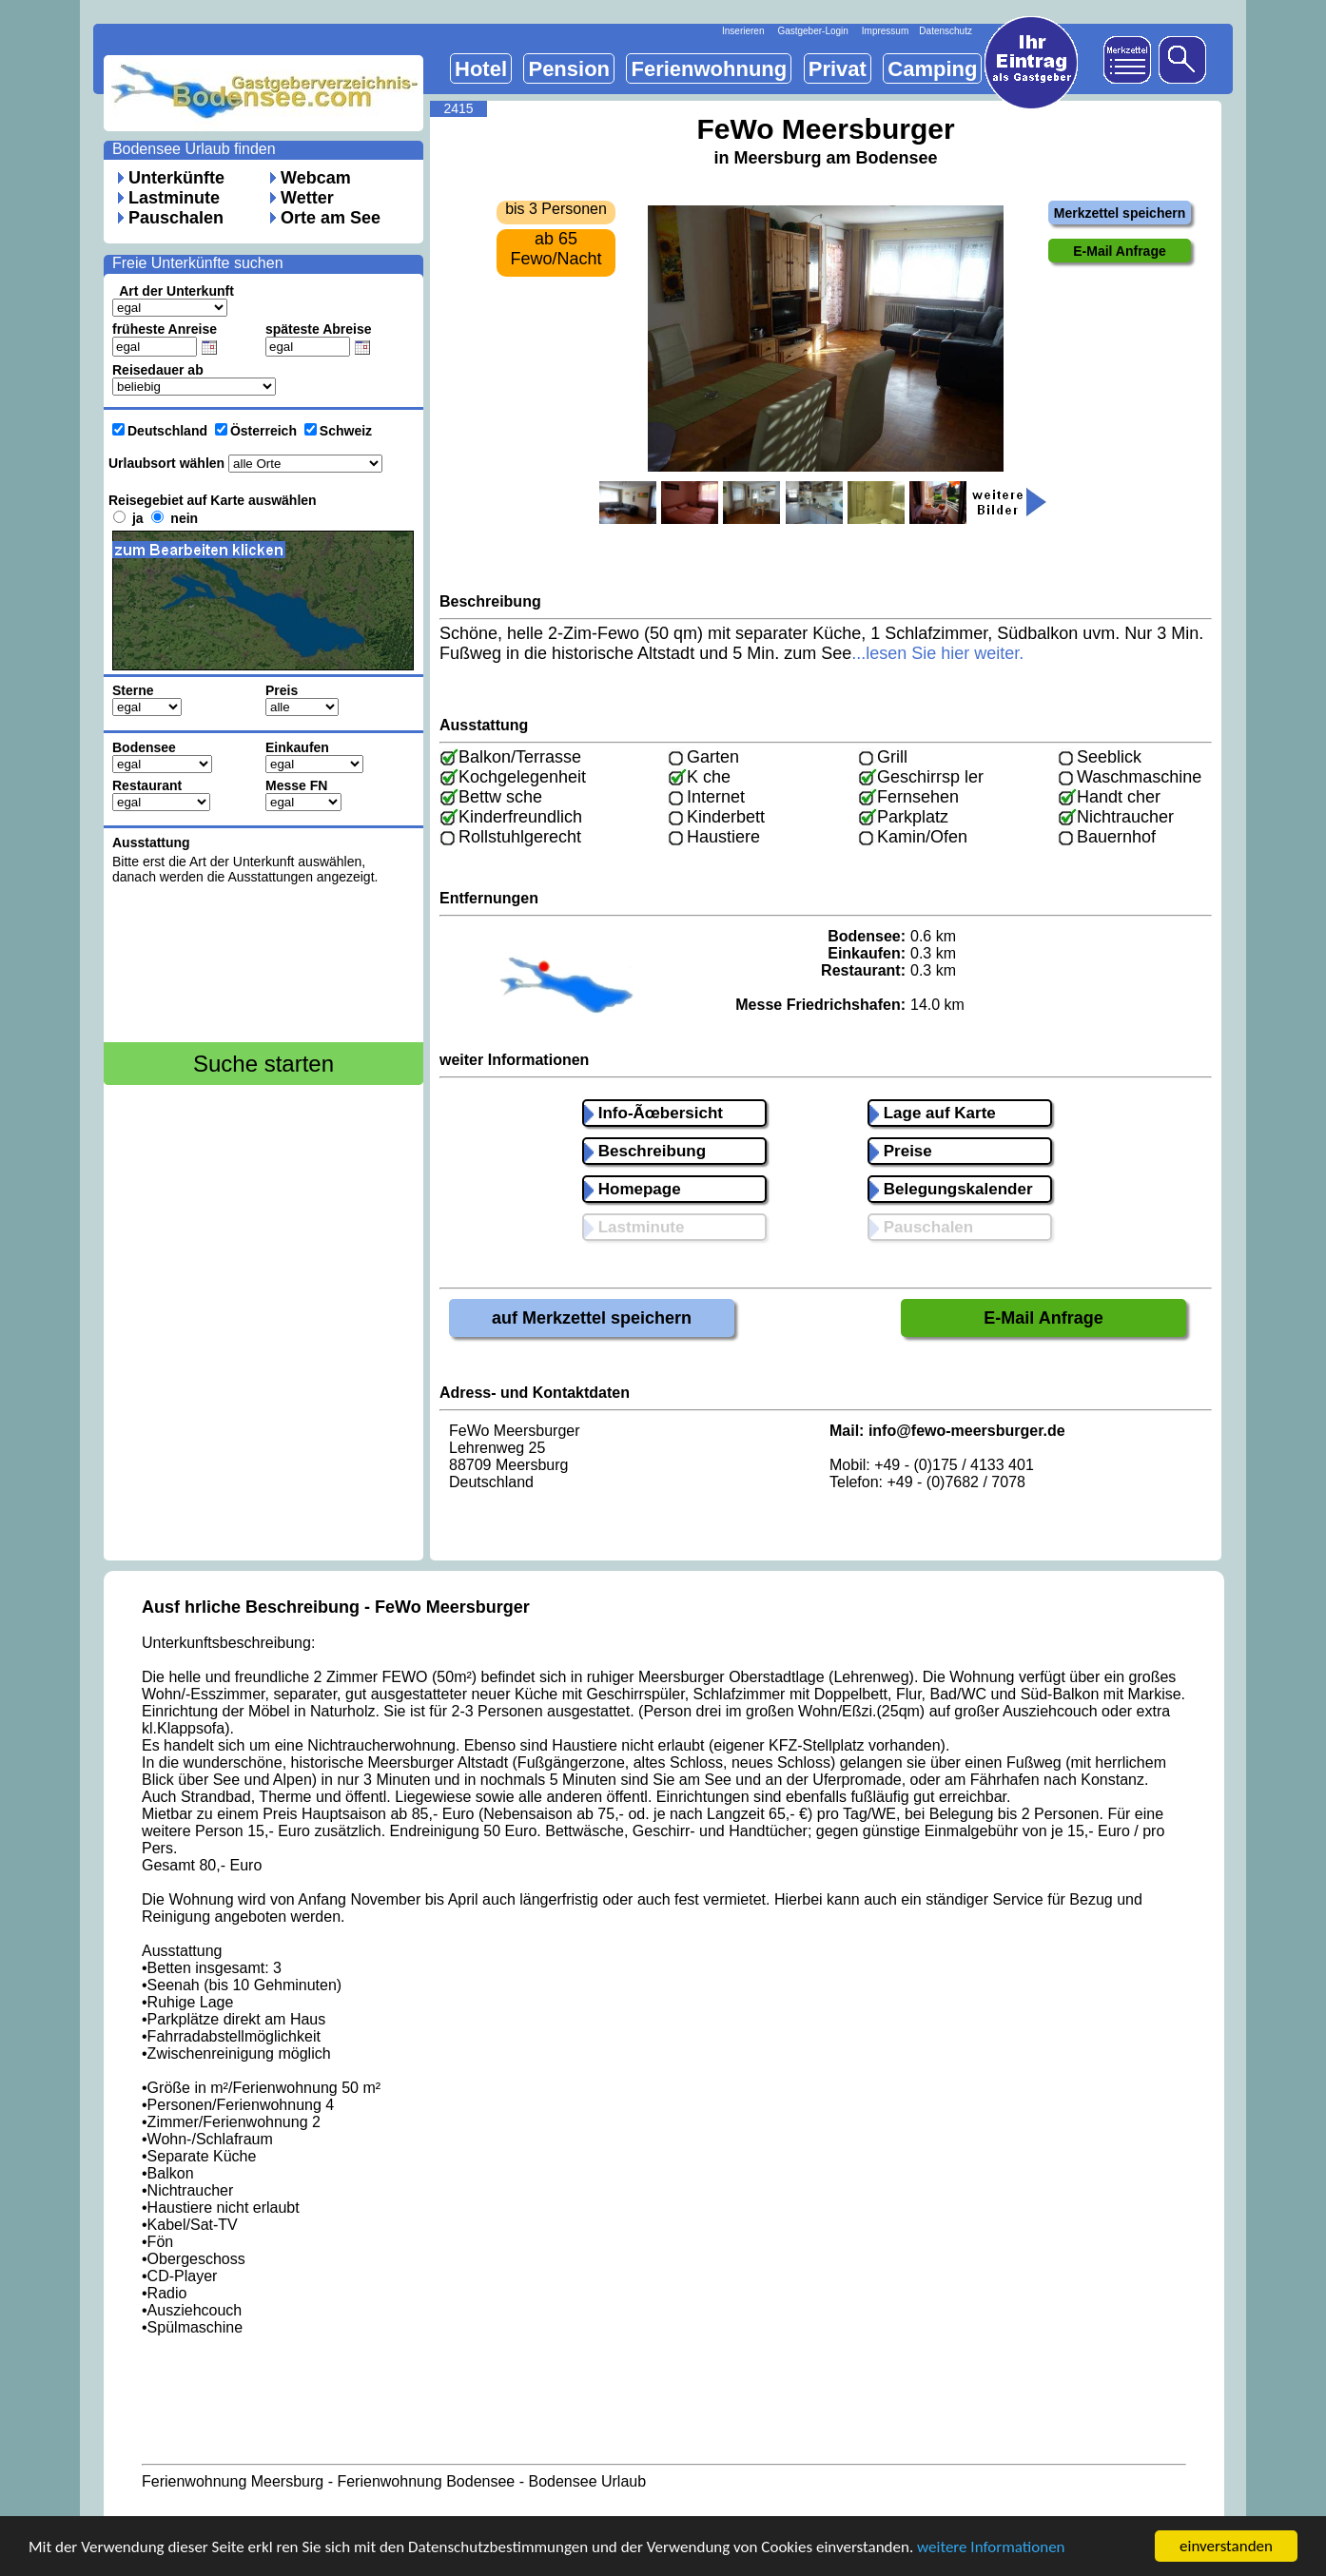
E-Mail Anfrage (1043, 1317)
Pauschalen (176, 217)
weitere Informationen (991, 2554)
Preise (900, 1151)
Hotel (481, 69)
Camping (932, 69)
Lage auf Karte (932, 1113)
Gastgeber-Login (812, 31)
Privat (838, 69)
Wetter (307, 197)
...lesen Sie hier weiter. (937, 653)
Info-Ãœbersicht (653, 1113)
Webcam (316, 177)
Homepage (632, 1189)
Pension (569, 69)
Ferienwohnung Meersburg (232, 2481)
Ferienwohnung (709, 69)
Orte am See (330, 217)
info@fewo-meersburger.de (966, 1431)
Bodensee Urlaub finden (194, 149)
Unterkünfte (176, 177)
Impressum (885, 31)
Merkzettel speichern (1120, 213)
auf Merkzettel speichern (592, 1317)
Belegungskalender (951, 1189)
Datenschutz (945, 31)
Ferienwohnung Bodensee (426, 2481)
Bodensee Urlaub (587, 2481)
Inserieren (743, 31)
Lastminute (174, 197)
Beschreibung (645, 1151)
